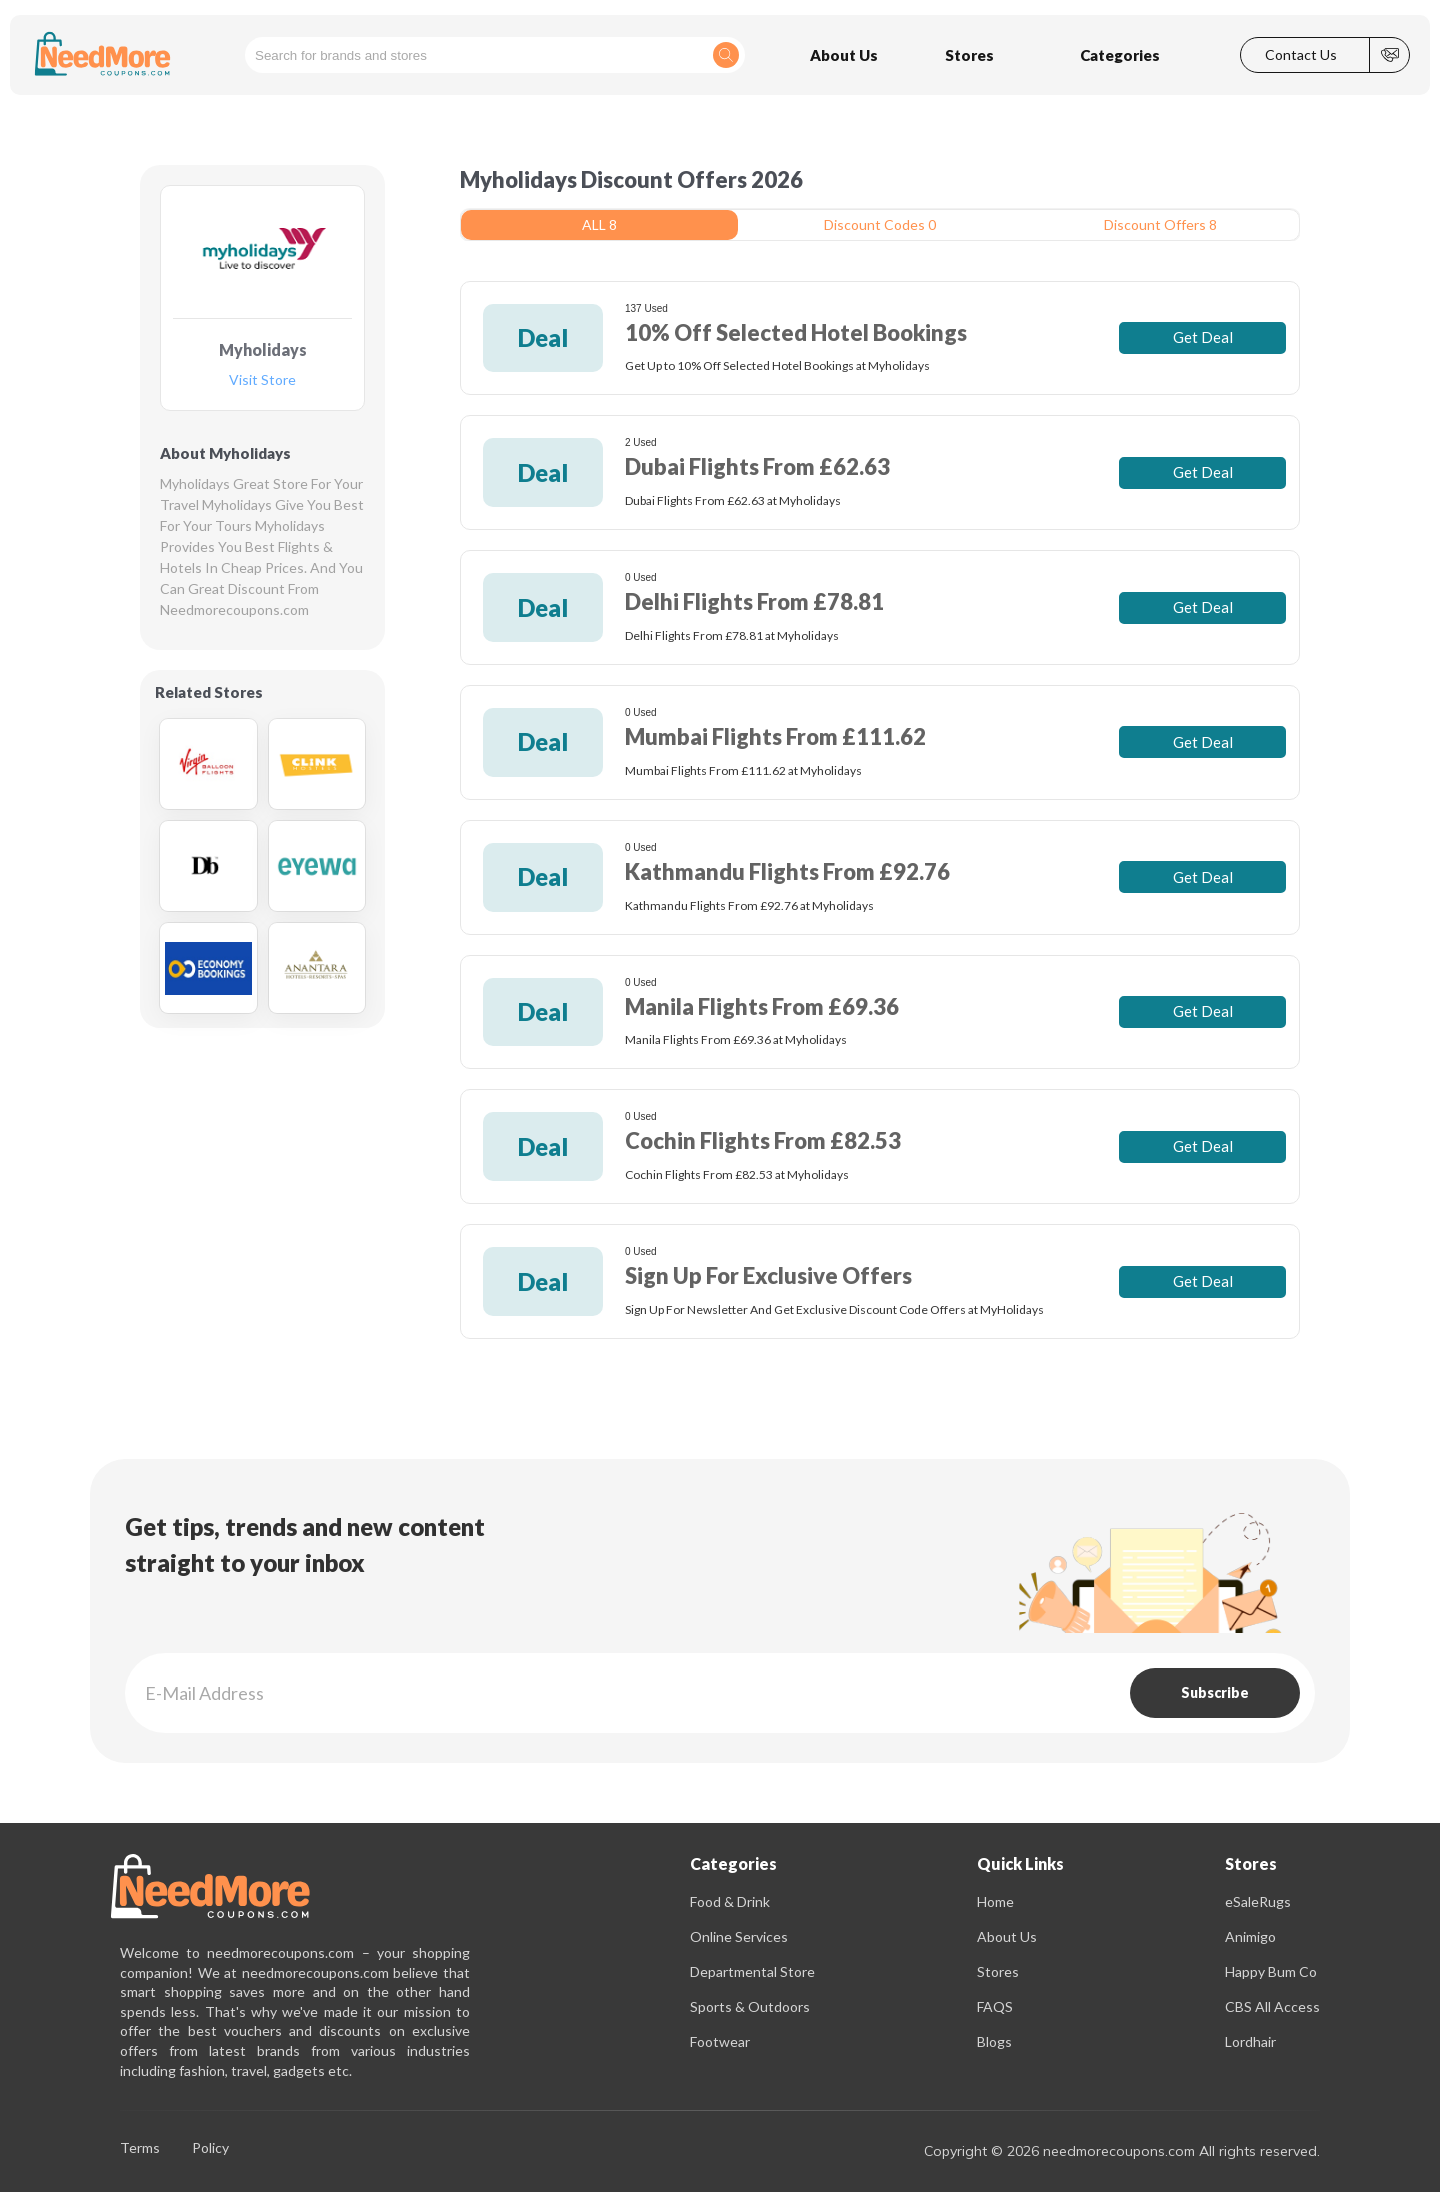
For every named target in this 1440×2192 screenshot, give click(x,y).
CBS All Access (1272, 2006)
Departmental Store (752, 1971)
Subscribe (1215, 1692)
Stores (998, 1971)
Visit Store (262, 380)
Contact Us (1301, 55)
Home (995, 1901)
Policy (210, 2148)
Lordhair (1250, 2041)
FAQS (995, 2006)
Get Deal (1203, 337)
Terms (140, 2148)
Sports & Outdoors (750, 2006)
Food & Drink (730, 1901)
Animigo (1250, 1936)
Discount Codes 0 (880, 224)
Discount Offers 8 (1160, 224)
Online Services (739, 1936)
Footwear (720, 2041)
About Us (1007, 1936)
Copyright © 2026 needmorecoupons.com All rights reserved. (1122, 2151)
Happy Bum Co (1271, 1971)
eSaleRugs (1258, 1901)
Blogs (994, 2041)
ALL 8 (599, 224)
